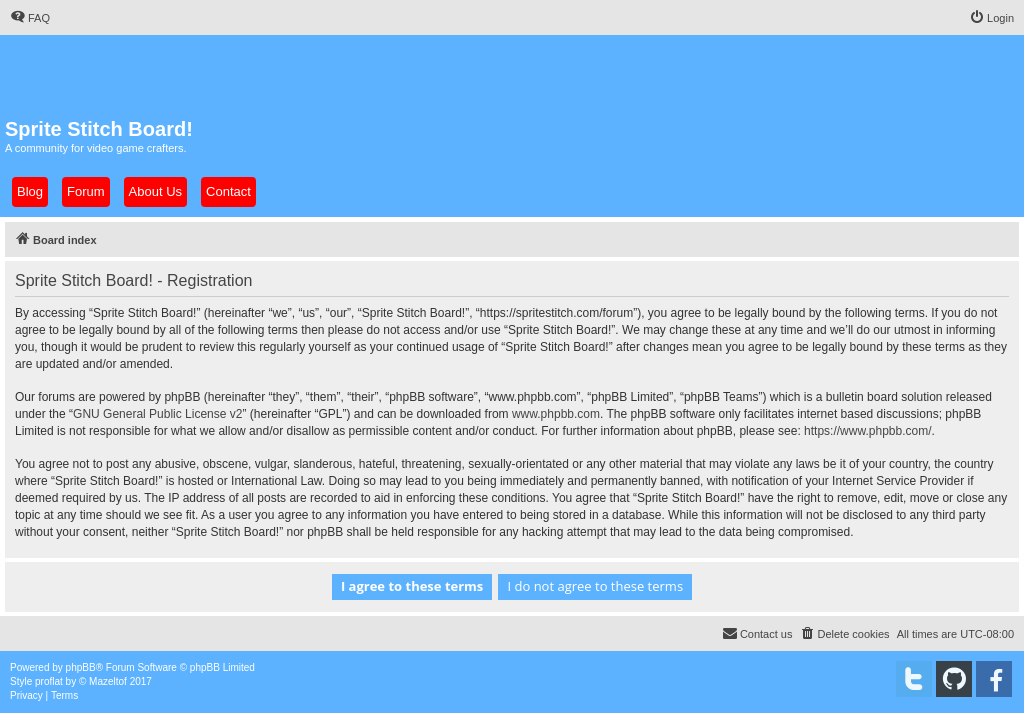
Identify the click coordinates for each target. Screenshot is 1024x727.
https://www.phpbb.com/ (867, 431)
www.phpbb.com (556, 414)
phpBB (81, 667)
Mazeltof (108, 681)
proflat (49, 681)
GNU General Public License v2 (157, 414)
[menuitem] (30, 18)
